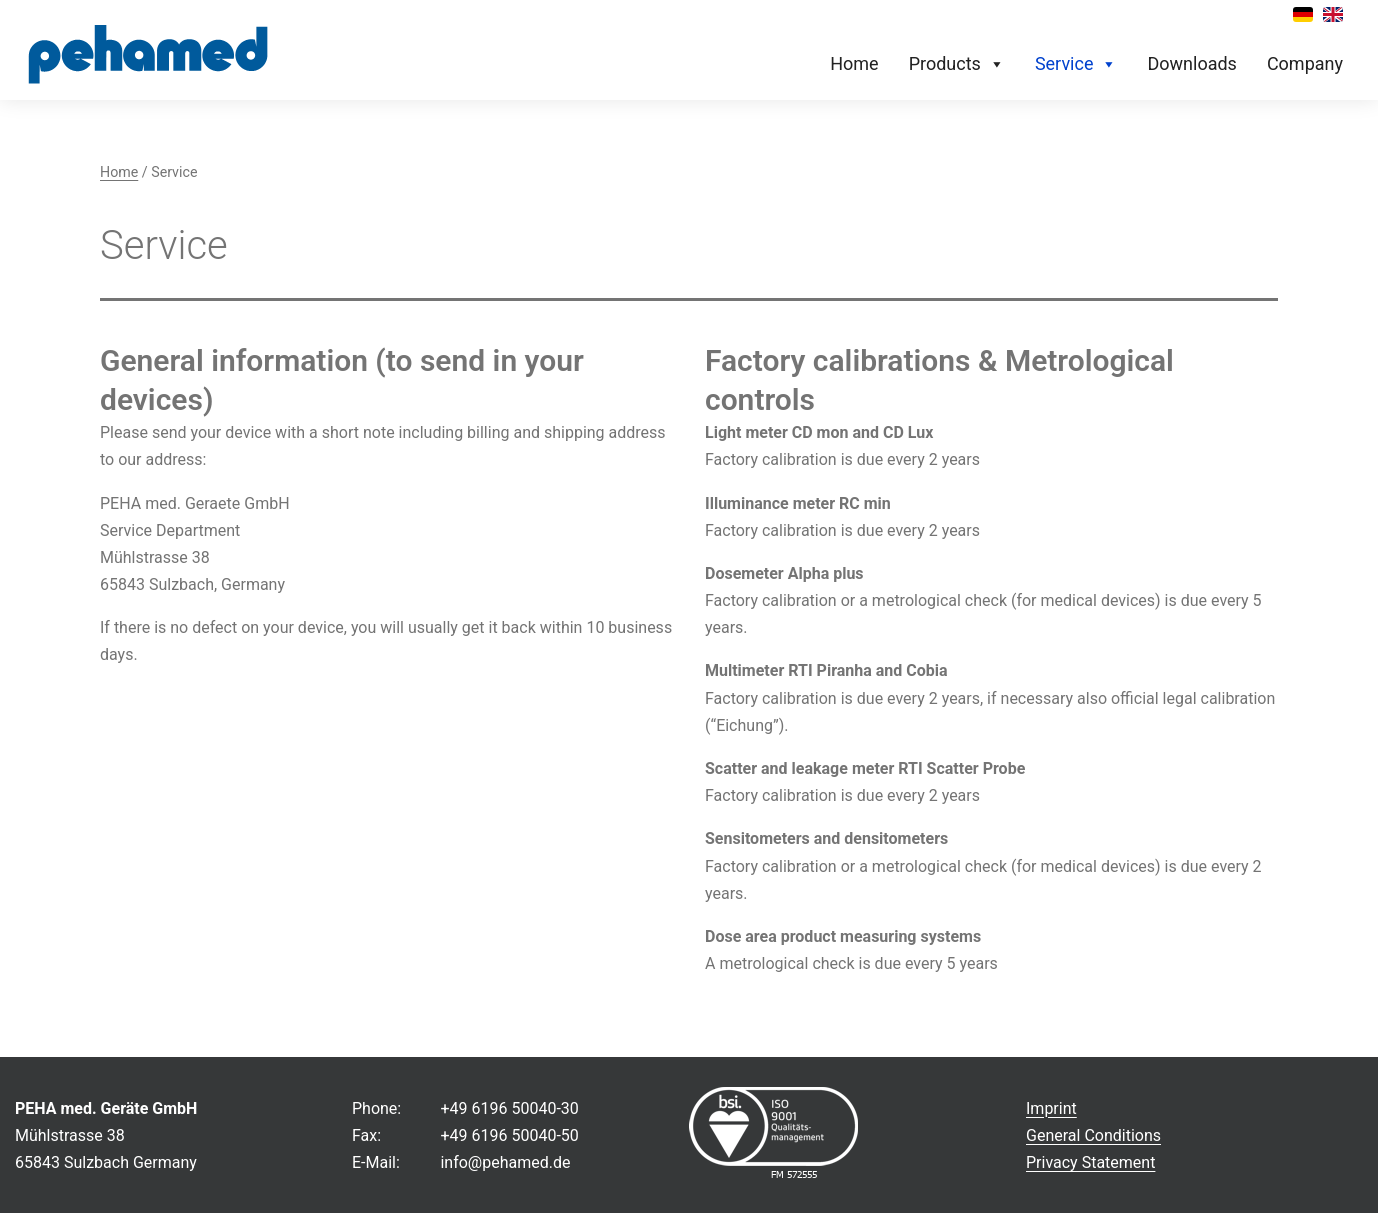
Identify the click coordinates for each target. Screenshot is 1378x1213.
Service (1076, 64)
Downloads (1191, 63)
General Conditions (1093, 1135)
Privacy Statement (1090, 1162)
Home (854, 63)
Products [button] (957, 64)
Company (1305, 63)
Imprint (1051, 1108)
